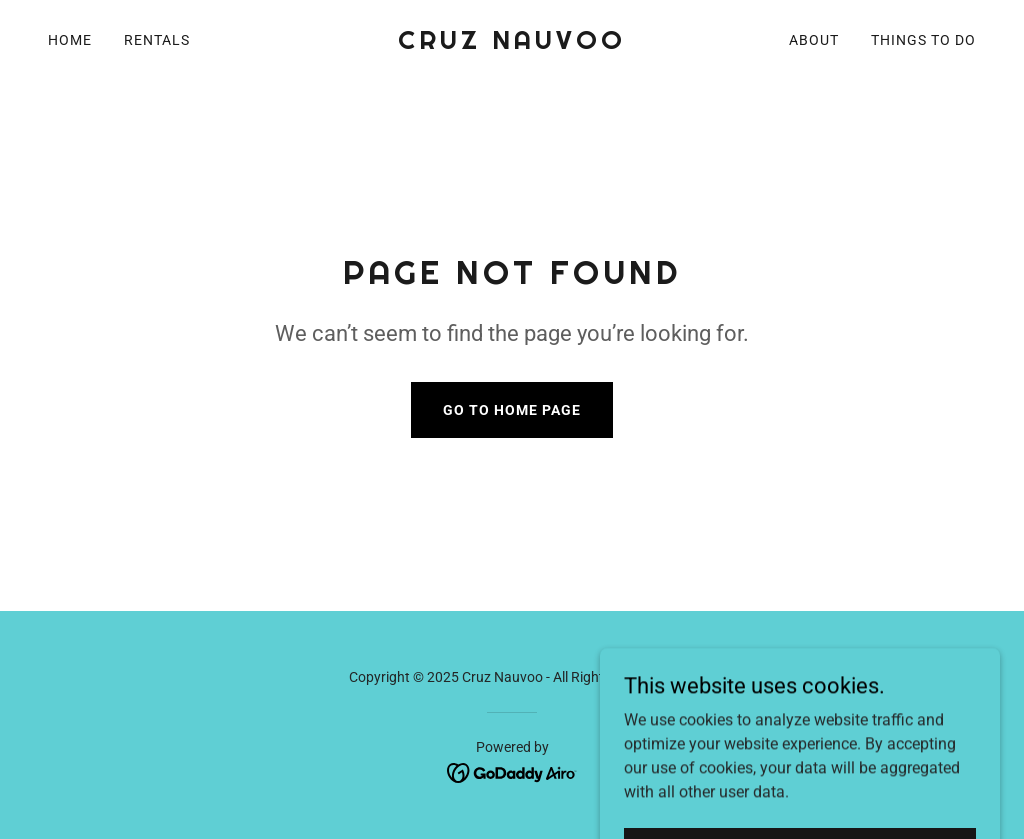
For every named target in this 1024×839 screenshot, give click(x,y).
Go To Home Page (512, 410)
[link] (511, 43)
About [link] (814, 40)
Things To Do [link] (923, 40)
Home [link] (70, 40)
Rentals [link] (157, 40)
